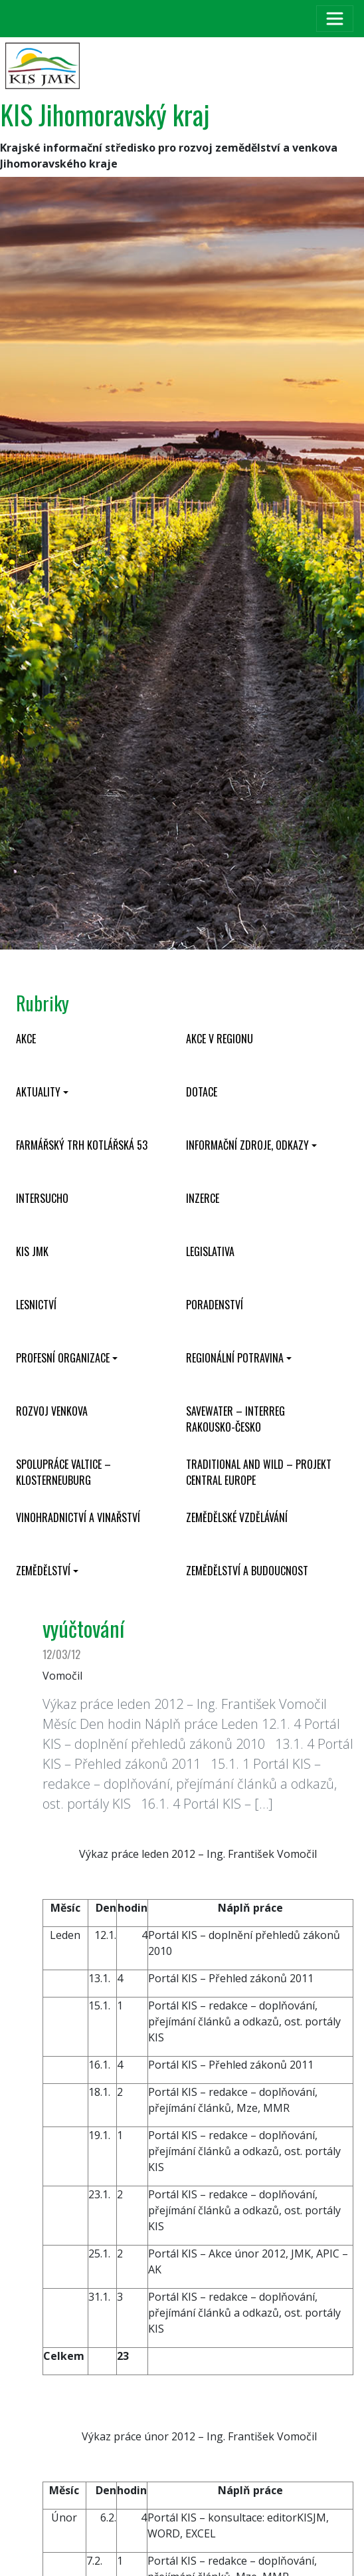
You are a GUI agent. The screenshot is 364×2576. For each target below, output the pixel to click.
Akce (26, 1039)
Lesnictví (36, 1305)
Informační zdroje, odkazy (247, 1145)
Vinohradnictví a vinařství (78, 1517)
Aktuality (38, 1092)
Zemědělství (43, 1571)
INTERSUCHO (42, 1198)
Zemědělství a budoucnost (247, 1571)
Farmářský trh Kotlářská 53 (81, 1145)
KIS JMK (32, 1251)
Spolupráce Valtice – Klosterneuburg (63, 1472)
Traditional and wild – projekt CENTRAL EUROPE (258, 1472)
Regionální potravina (235, 1358)
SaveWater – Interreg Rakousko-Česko (235, 1419)
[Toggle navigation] (334, 18)
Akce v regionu (219, 1039)
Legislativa (210, 1251)
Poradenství (214, 1305)
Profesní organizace (63, 1358)
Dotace (201, 1092)
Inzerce (202, 1198)
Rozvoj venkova (52, 1411)
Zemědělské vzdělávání (237, 1517)
